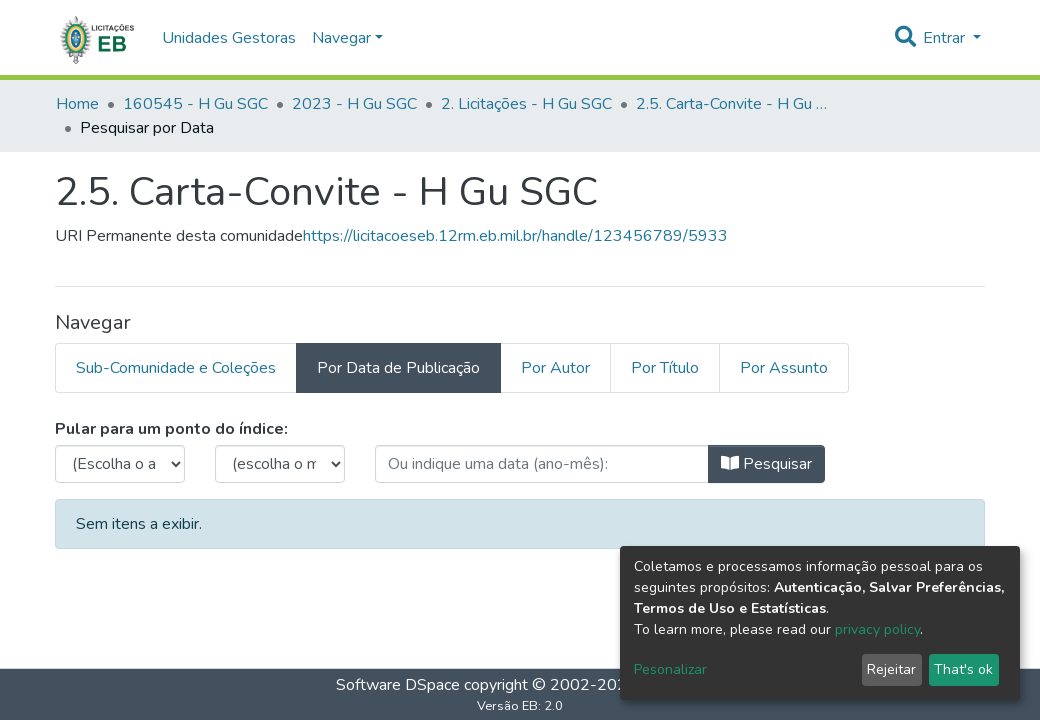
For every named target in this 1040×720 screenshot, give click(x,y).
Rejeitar (891, 669)
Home (77, 104)
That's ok (963, 669)
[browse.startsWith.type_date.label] (542, 464)
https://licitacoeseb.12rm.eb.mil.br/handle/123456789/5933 (515, 236)
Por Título (665, 368)
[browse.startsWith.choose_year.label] (120, 464)
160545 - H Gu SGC (195, 104)
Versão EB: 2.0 (520, 706)
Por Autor (555, 368)
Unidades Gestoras (229, 38)
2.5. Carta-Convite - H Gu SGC (736, 104)
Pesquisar (766, 464)
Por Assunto (784, 368)
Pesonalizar (670, 669)
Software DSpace (398, 685)
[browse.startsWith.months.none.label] (280, 464)
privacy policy (877, 629)
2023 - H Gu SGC (354, 104)
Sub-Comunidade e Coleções (176, 368)
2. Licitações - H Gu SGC (526, 104)
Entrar (946, 38)
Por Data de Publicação (398, 368)
